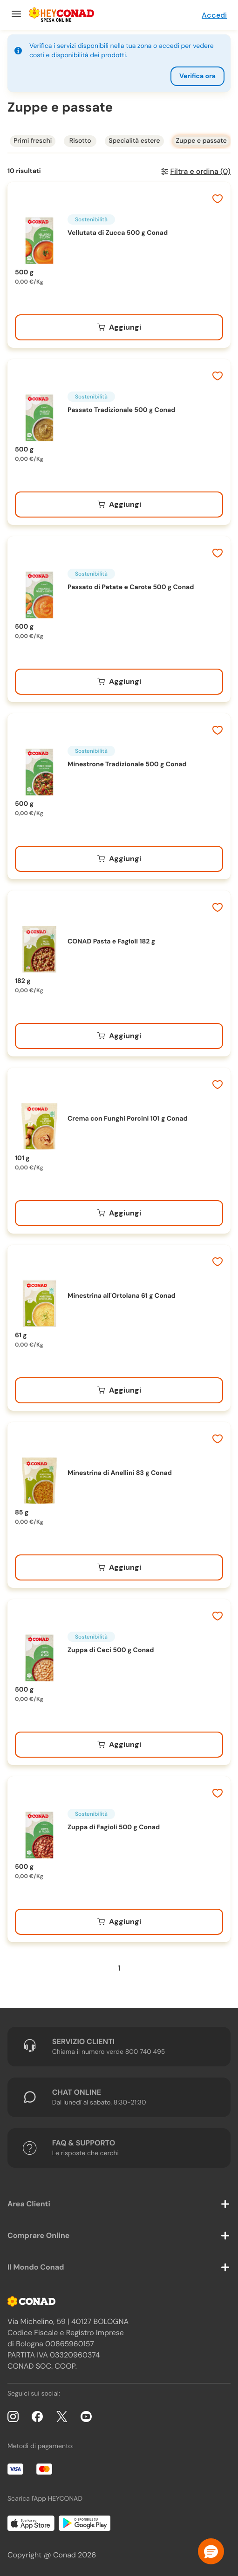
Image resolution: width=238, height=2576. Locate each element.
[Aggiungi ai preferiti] (217, 200)
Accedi (214, 15)
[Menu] (15, 15)
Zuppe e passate (201, 141)
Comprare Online (38, 2235)
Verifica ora (197, 76)
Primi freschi (33, 141)
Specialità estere (134, 141)
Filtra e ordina (200, 171)
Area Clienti (28, 2204)
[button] (211, 2551)
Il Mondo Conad (35, 2267)
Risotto (80, 141)
